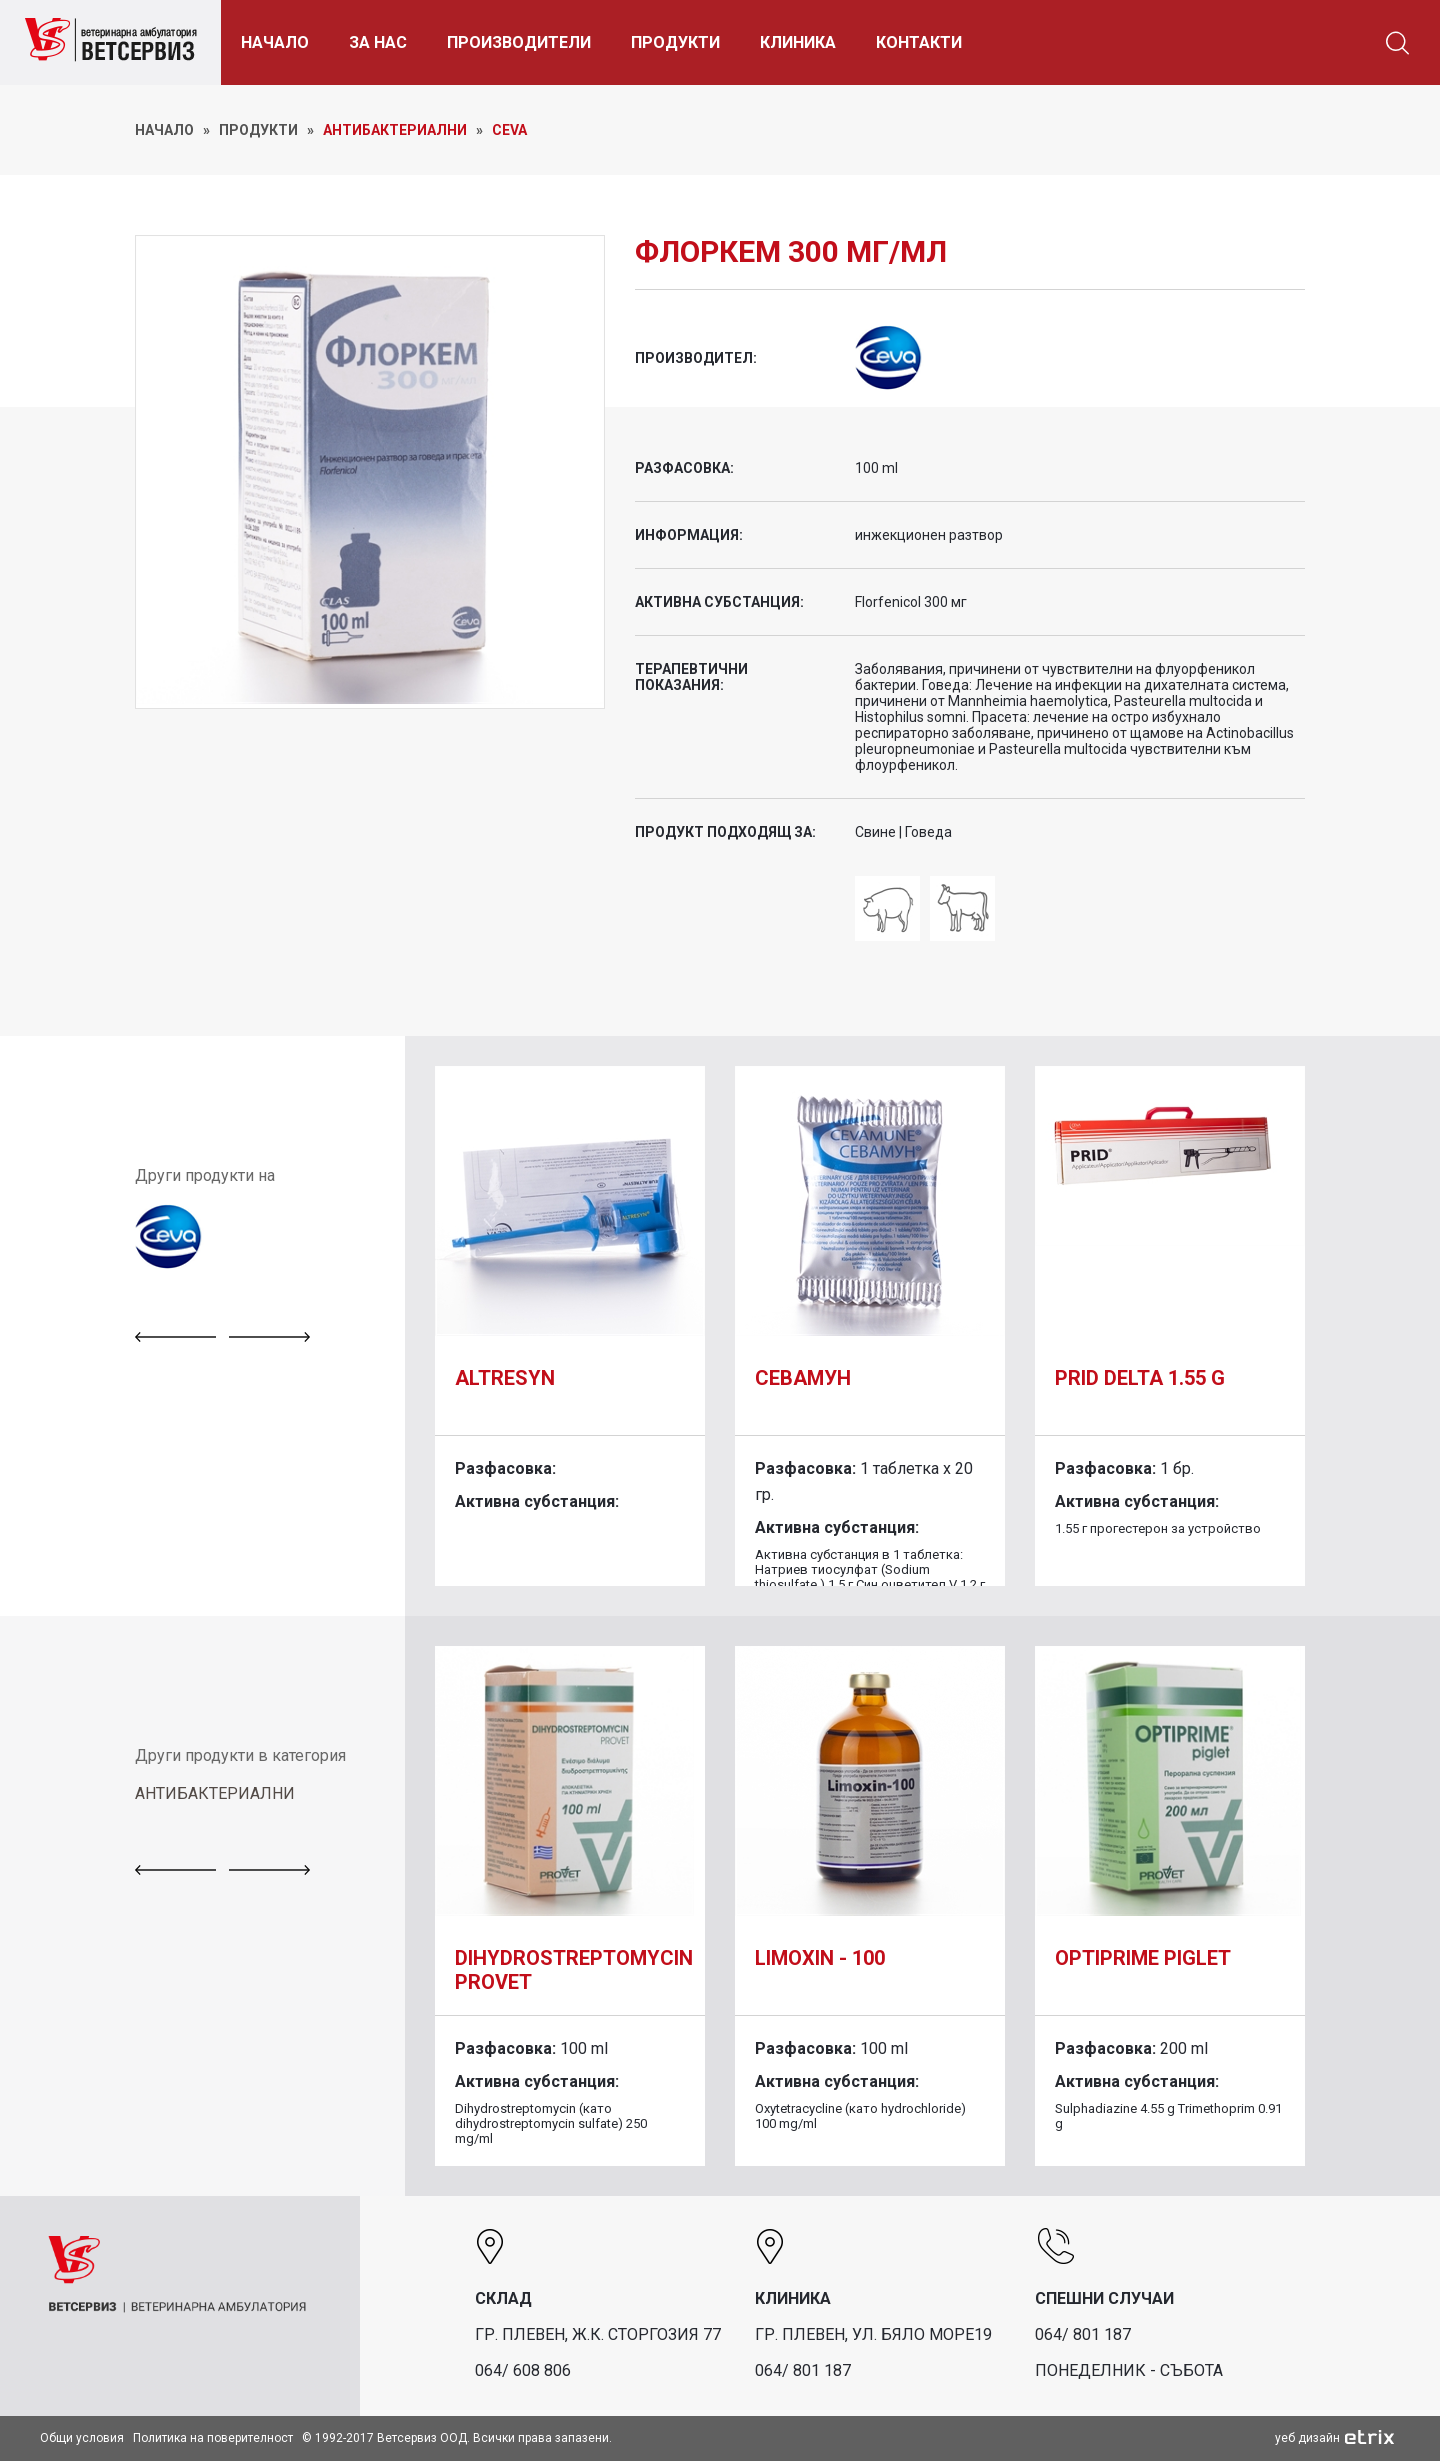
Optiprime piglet (1143, 1958)
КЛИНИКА (810, 42)
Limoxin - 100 (820, 1958)
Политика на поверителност (213, 2438)
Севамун (803, 1378)
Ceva (509, 130)
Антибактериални (395, 130)
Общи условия (82, 2438)
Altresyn (505, 1378)
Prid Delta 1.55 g (1140, 1378)
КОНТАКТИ (931, 42)
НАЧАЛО (287, 42)
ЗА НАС (390, 42)
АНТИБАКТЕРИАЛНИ (215, 1793)
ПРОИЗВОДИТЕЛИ (531, 42)
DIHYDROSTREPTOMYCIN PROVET (574, 1970)
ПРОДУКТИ (687, 42)
